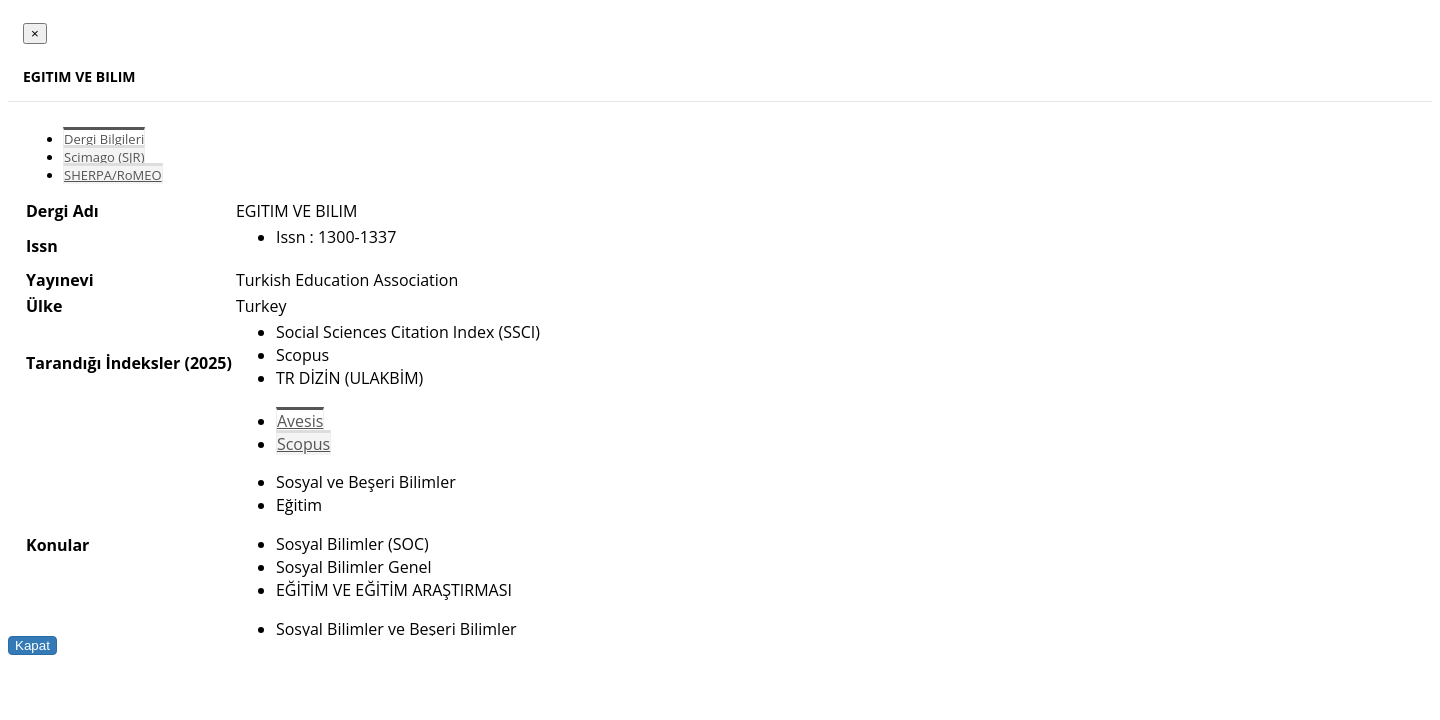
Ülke (44, 306)
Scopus (303, 444)
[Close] (35, 33)
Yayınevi (60, 280)
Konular (57, 545)
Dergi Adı (62, 211)
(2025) (207, 363)
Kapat (32, 645)
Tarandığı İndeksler (103, 363)
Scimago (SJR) (104, 157)
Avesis (300, 421)
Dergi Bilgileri (104, 139)
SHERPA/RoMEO (113, 175)
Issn (42, 246)
